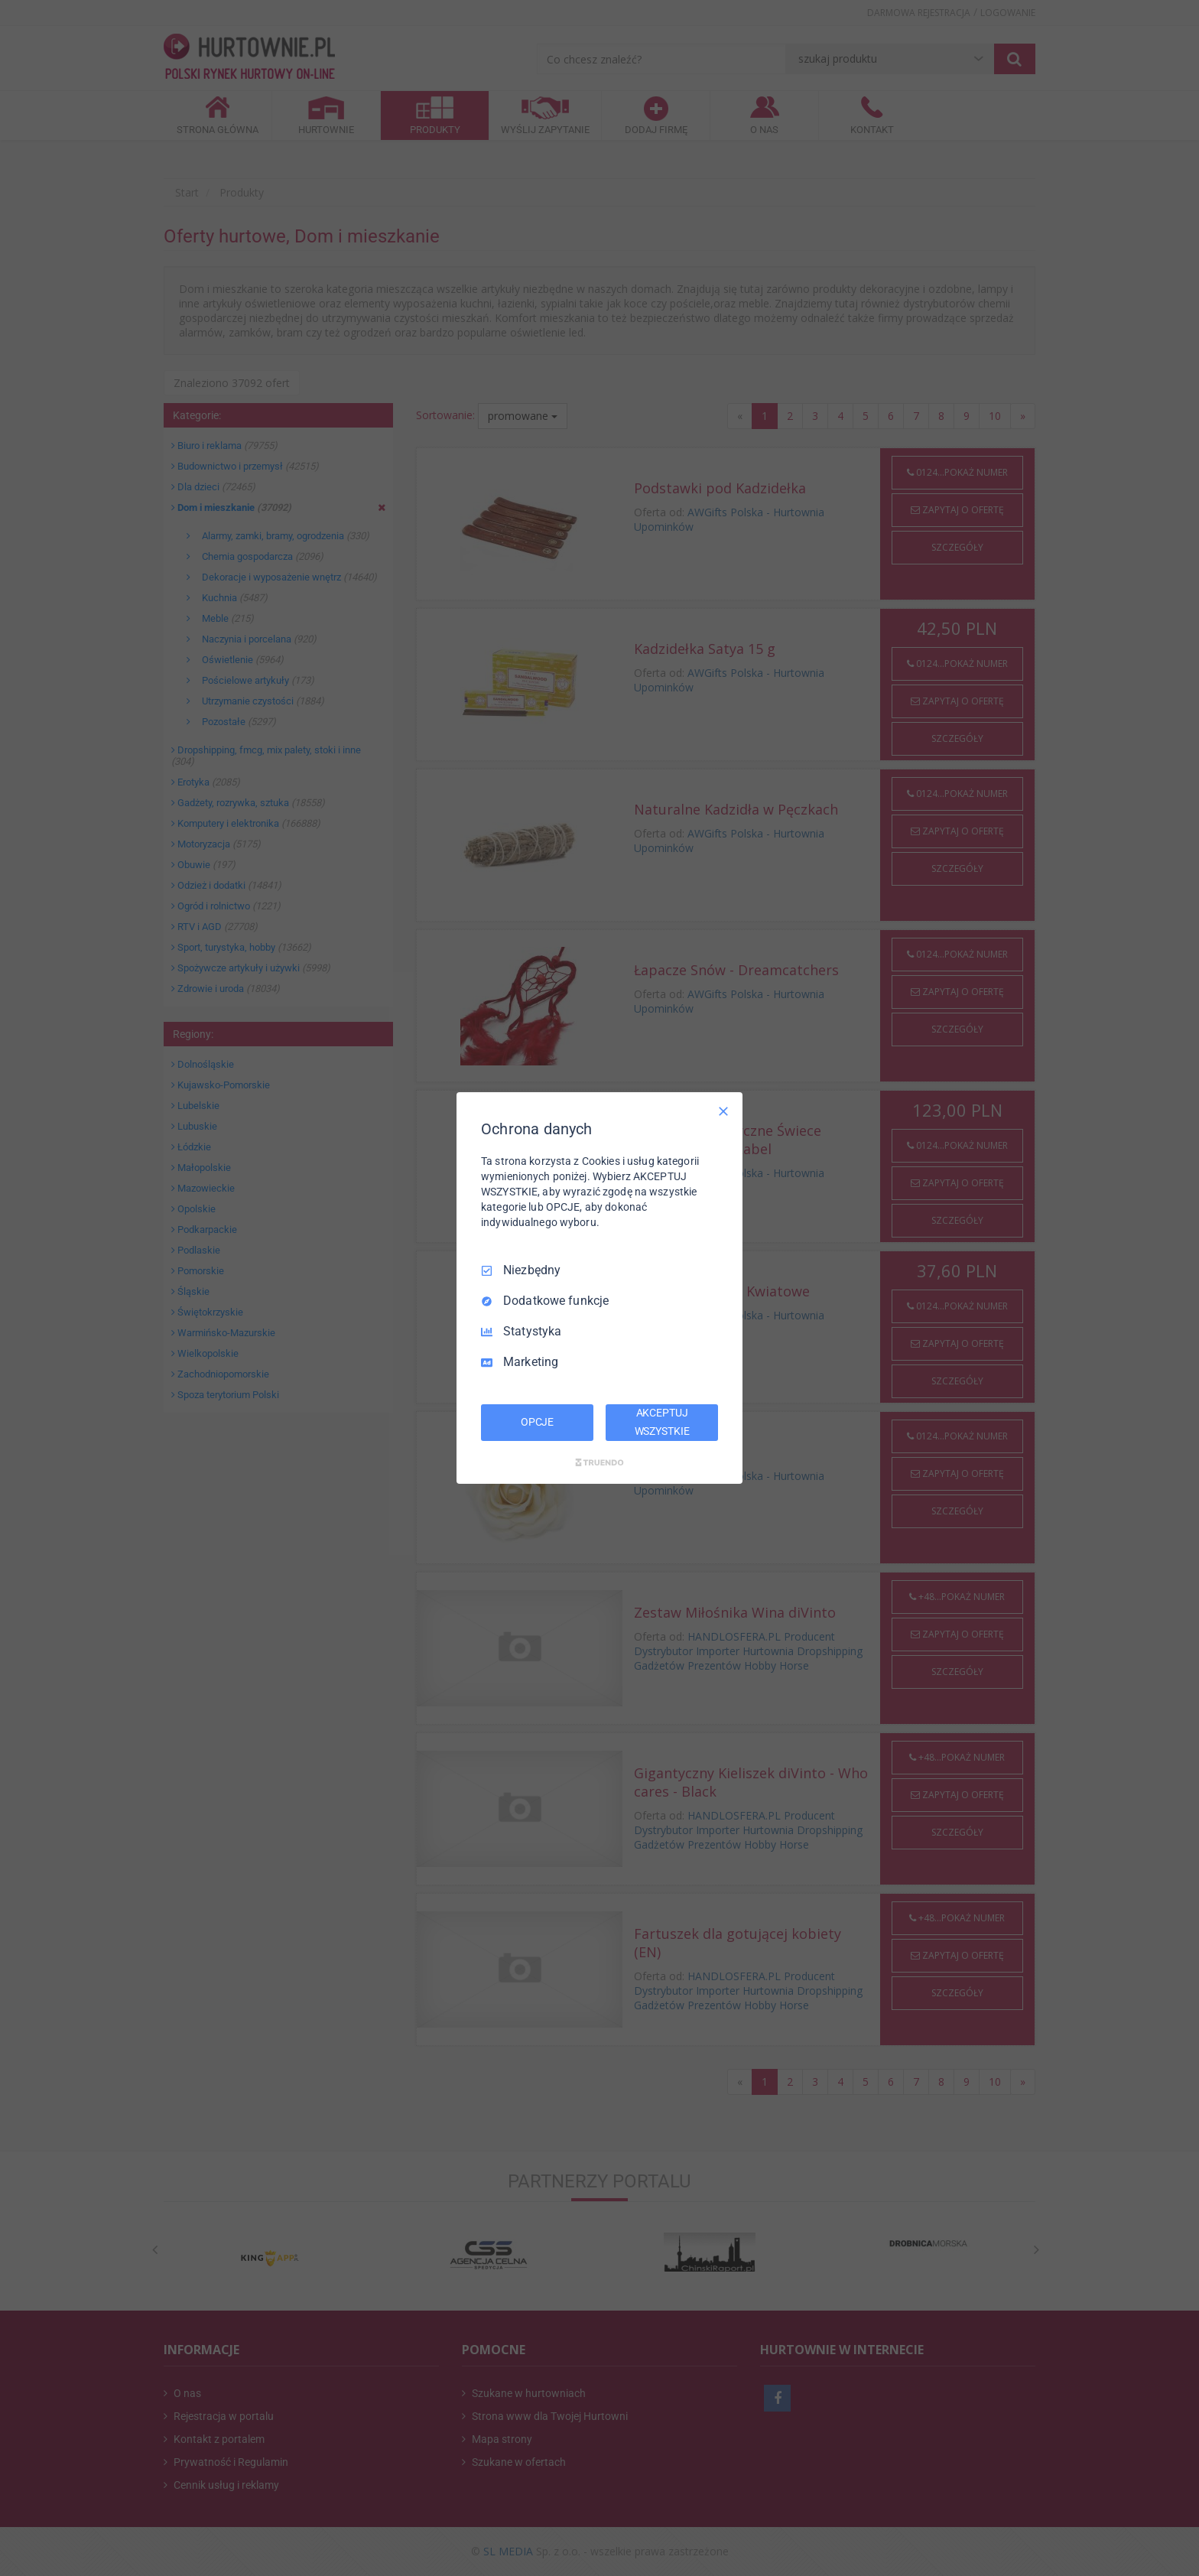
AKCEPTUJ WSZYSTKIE (662, 1422)
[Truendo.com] (599, 1462)
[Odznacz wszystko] (723, 1111)
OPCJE (537, 1422)
